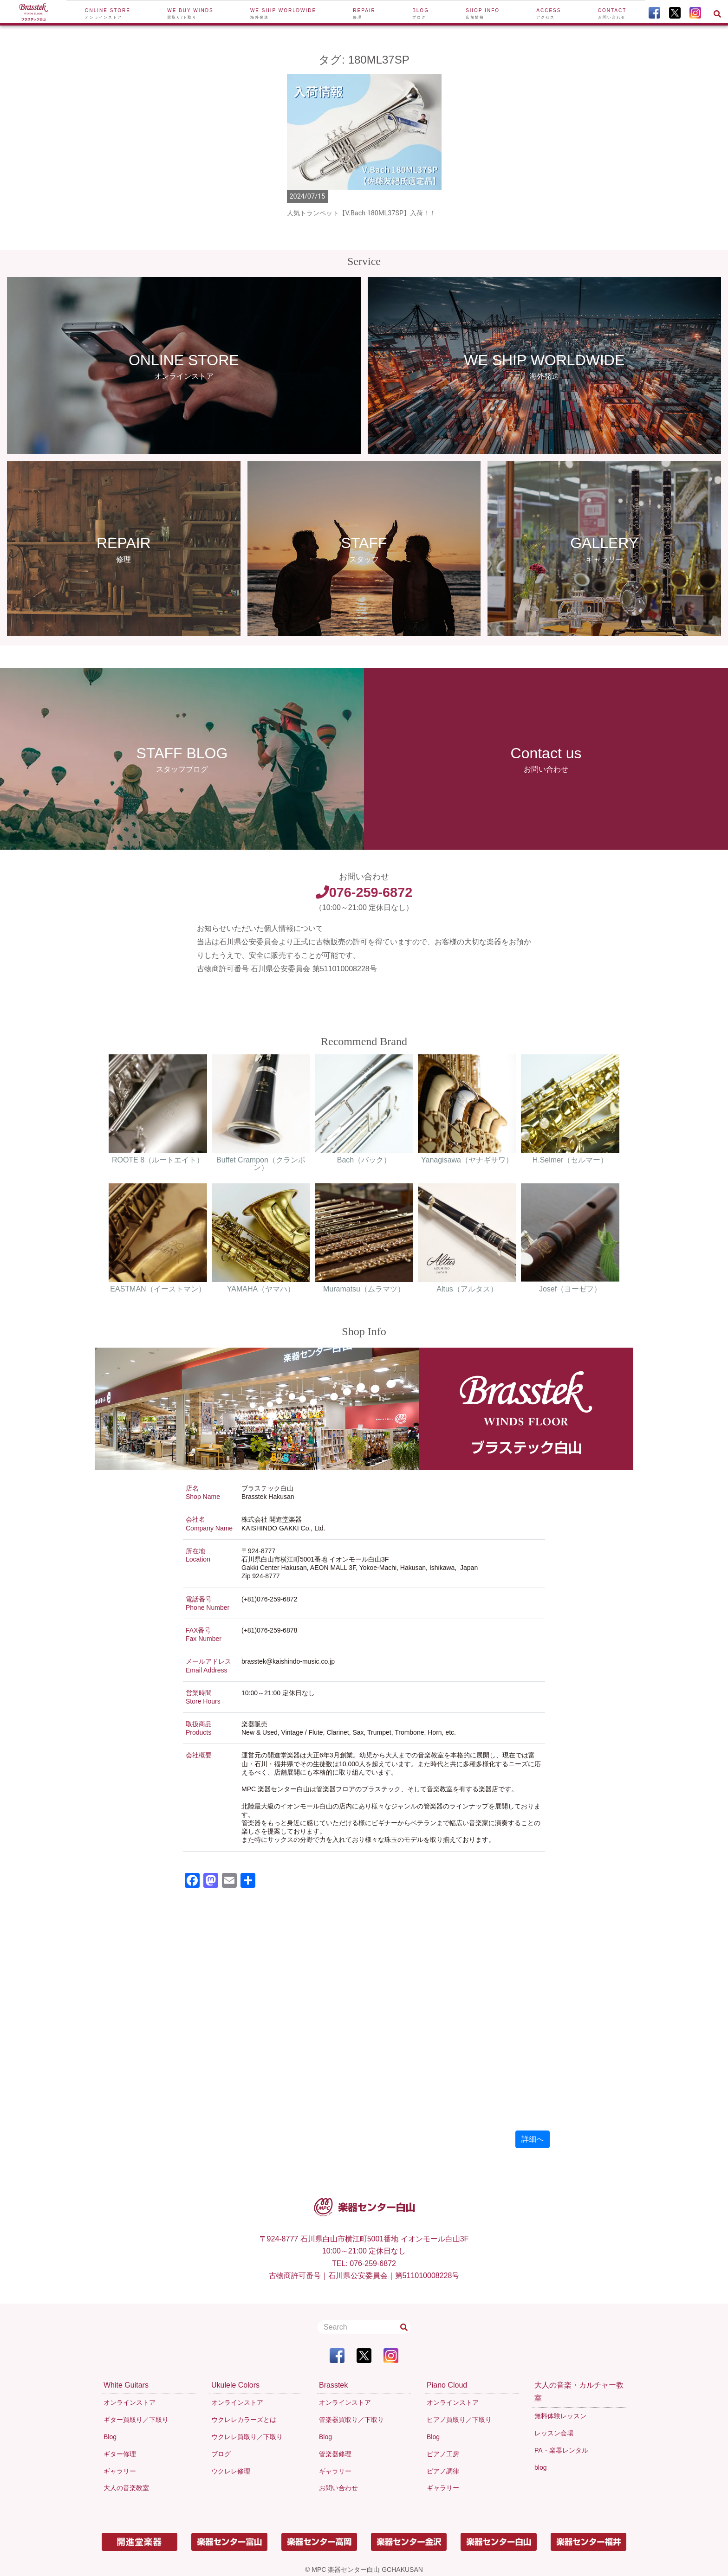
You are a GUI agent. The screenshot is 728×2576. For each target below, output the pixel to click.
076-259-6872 (364, 892)
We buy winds (190, 13)
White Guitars (126, 2385)
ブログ (221, 2454)
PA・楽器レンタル (561, 2450)
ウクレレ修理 (230, 2471)
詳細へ (532, 2139)
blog (540, 2467)
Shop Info (483, 13)
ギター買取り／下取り (136, 2419)
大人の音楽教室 (126, 2488)
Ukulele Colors (235, 2385)
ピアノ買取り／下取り (459, 2419)
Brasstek (333, 2385)
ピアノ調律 (443, 2471)
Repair (364, 13)
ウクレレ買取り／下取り (247, 2436)
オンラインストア (130, 2402)
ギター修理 (120, 2454)
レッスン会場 (553, 2433)
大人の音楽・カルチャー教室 (579, 2391)
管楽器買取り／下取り (351, 2419)
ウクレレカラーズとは (243, 2419)
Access (548, 13)
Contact (612, 13)
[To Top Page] (33, 13)
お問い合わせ (338, 2488)
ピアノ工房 (443, 2454)
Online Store (107, 13)
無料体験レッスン (560, 2416)
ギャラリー (120, 2471)
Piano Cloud (447, 2385)
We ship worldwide (283, 13)
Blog (420, 13)
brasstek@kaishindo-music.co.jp (288, 1661)
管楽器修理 (335, 2454)
